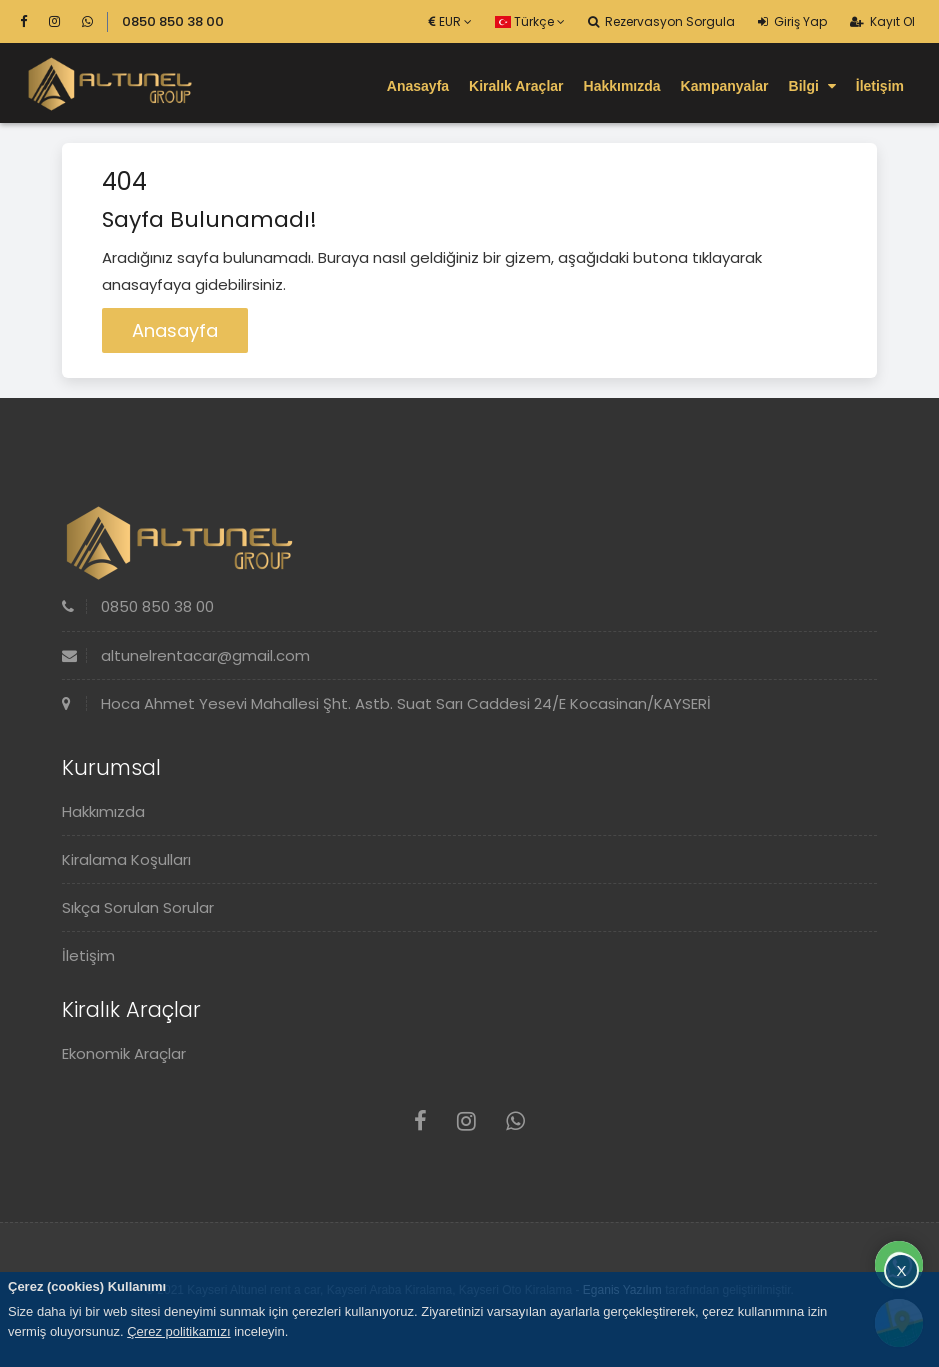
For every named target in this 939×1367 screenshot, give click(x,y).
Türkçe (530, 21)
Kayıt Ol (882, 21)
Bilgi (812, 86)
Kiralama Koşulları (126, 859)
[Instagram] (63, 21)
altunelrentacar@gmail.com (186, 655)
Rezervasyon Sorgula (661, 21)
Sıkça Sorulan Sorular (138, 907)
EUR (450, 21)
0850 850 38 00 (173, 21)
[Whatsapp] (87, 21)
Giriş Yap (792, 21)
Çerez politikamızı (178, 1331)
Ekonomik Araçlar (124, 1053)
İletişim (880, 86)
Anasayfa (418, 86)
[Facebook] (32, 21)
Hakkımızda (622, 86)
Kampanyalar (725, 86)
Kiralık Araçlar (516, 86)
